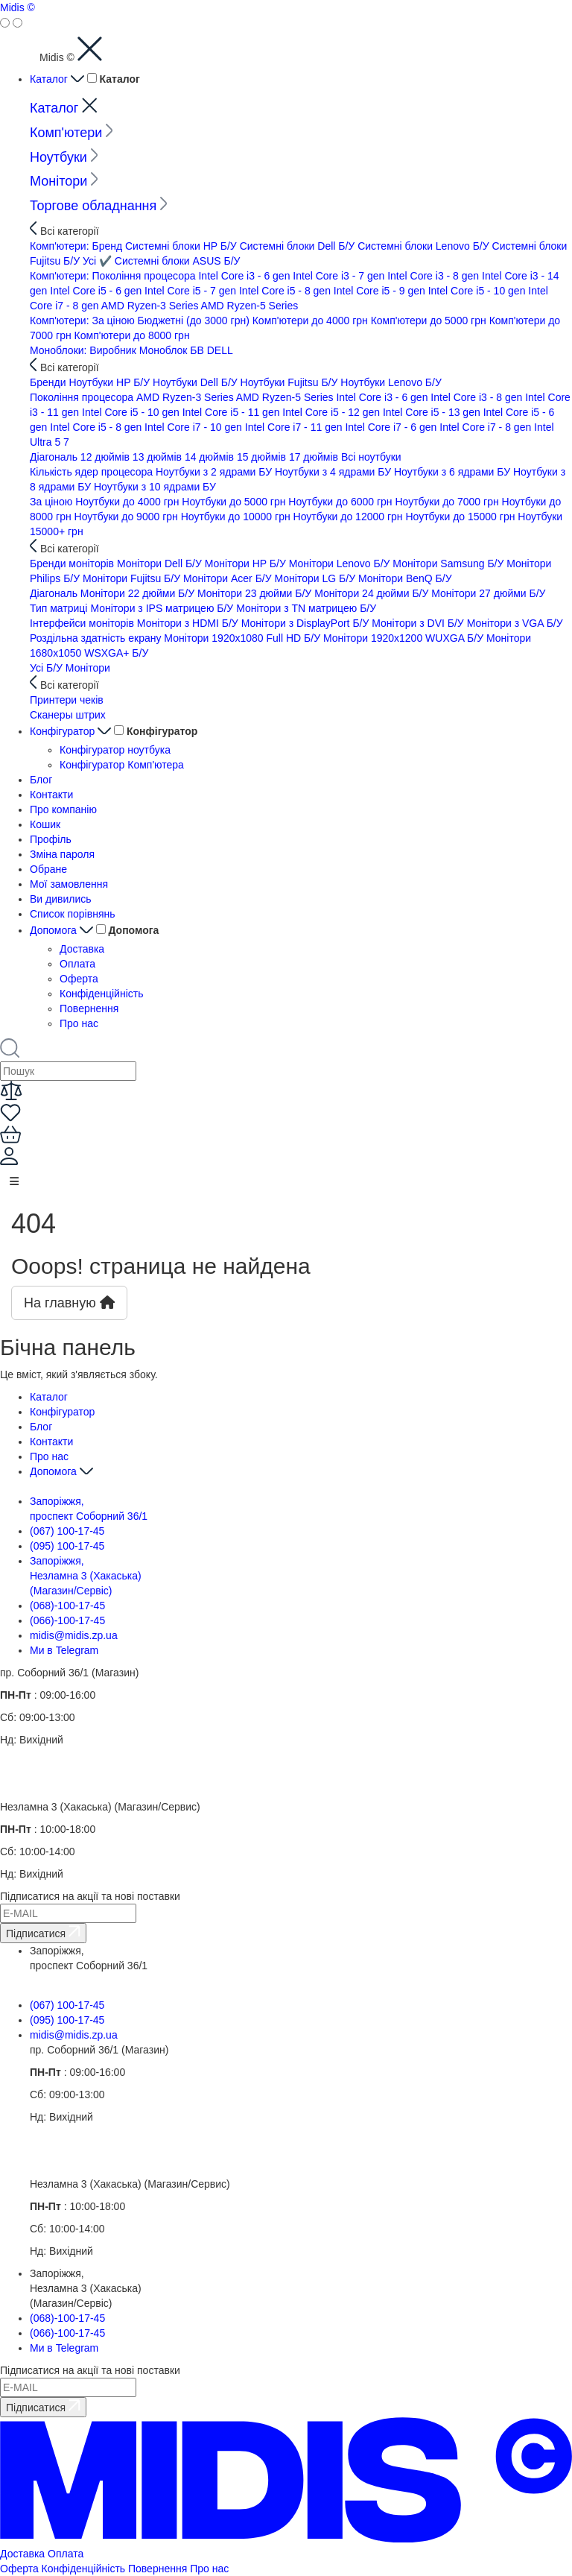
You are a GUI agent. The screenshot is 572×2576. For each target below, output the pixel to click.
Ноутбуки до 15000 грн (461, 517)
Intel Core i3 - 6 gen (245, 276)
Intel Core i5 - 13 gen (433, 412)
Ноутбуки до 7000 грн (448, 502)
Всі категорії (64, 231)
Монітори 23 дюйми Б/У (255, 593)
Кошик (45, 824)
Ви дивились (61, 899)
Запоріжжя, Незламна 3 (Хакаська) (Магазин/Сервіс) (86, 1576)
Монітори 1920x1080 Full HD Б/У (243, 638)
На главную (69, 1302)
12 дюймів (106, 457)
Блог (41, 780)
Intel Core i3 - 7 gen (340, 276)
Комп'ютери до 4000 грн (311, 320)
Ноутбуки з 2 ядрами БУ (215, 472)
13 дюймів (159, 457)
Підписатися (43, 1932)
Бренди (49, 382)
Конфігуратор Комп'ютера (122, 765)
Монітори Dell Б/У (161, 563)
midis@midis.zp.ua (74, 1635)
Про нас (79, 1023)
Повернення (89, 1008)
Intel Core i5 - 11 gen (232, 412)
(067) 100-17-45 (67, 1531)
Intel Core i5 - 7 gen (191, 291)
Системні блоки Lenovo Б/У (425, 246)
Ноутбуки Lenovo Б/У (391, 382)
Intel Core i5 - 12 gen (332, 412)
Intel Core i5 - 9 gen (381, 291)
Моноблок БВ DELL (186, 350)
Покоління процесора (83, 397)
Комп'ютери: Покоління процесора (114, 276)
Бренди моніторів (73, 563)
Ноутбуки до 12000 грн (349, 517)
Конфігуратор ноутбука (115, 750)
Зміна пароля (62, 854)
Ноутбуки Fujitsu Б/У (291, 382)
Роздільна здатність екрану (97, 638)
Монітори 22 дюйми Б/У (138, 593)
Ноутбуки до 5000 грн (235, 502)
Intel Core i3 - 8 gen (434, 276)
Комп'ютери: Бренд (77, 246)
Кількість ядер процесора (93, 472)
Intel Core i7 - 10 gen (194, 427)
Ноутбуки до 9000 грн (127, 517)
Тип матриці (60, 608)
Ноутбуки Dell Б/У (197, 382)
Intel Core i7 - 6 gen (392, 427)
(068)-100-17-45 (67, 1605)
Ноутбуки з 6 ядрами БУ (453, 472)
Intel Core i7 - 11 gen (295, 427)
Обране (48, 869)
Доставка (82, 949)
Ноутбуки (64, 157)
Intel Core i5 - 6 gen (97, 291)
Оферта (79, 979)
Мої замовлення (69, 884)
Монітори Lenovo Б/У (341, 563)
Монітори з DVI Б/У (419, 623)
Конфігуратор (72, 731)
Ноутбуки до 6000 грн (341, 502)
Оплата (77, 964)
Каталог (58, 79)
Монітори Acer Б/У (229, 578)
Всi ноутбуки (371, 457)
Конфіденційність (102, 994)
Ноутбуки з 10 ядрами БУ (155, 487)
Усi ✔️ (99, 261)
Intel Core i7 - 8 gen (486, 427)
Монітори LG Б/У (316, 578)
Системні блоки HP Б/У (182, 246)
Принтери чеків (67, 700)
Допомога (63, 930)
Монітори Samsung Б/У (449, 563)
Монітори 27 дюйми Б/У (488, 593)
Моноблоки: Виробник (84, 350)
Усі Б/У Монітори (70, 668)
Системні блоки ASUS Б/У (178, 261)
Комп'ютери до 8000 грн (132, 335)
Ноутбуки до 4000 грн (128, 502)
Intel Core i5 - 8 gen (286, 291)
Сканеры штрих (68, 715)
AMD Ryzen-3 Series (151, 306)
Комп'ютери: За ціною (84, 320)
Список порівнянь (72, 914)
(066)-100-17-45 (67, 1620)
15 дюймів (263, 457)
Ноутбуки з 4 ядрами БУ (334, 472)
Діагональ (55, 457)
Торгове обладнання (99, 205)
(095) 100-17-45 (67, 1546)
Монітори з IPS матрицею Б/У (163, 608)
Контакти (51, 795)
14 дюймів (211, 457)
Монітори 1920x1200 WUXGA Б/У (404, 638)
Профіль (51, 839)
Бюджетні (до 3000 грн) (195, 320)
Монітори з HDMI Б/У (189, 623)
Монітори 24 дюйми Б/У (372, 593)
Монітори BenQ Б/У (405, 578)
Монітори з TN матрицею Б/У (306, 608)
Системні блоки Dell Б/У (299, 246)
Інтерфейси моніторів (83, 623)
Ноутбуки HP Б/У (111, 382)
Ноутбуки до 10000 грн (237, 517)
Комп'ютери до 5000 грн (430, 320)
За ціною (52, 502)
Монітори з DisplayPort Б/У (306, 623)
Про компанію (63, 809)
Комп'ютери (71, 132)
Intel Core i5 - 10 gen (478, 291)
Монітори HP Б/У (247, 563)
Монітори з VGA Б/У (515, 623)
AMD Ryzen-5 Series (250, 306)
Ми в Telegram (64, 1650)
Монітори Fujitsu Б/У (133, 578)
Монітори (64, 181)
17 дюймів (315, 457)
